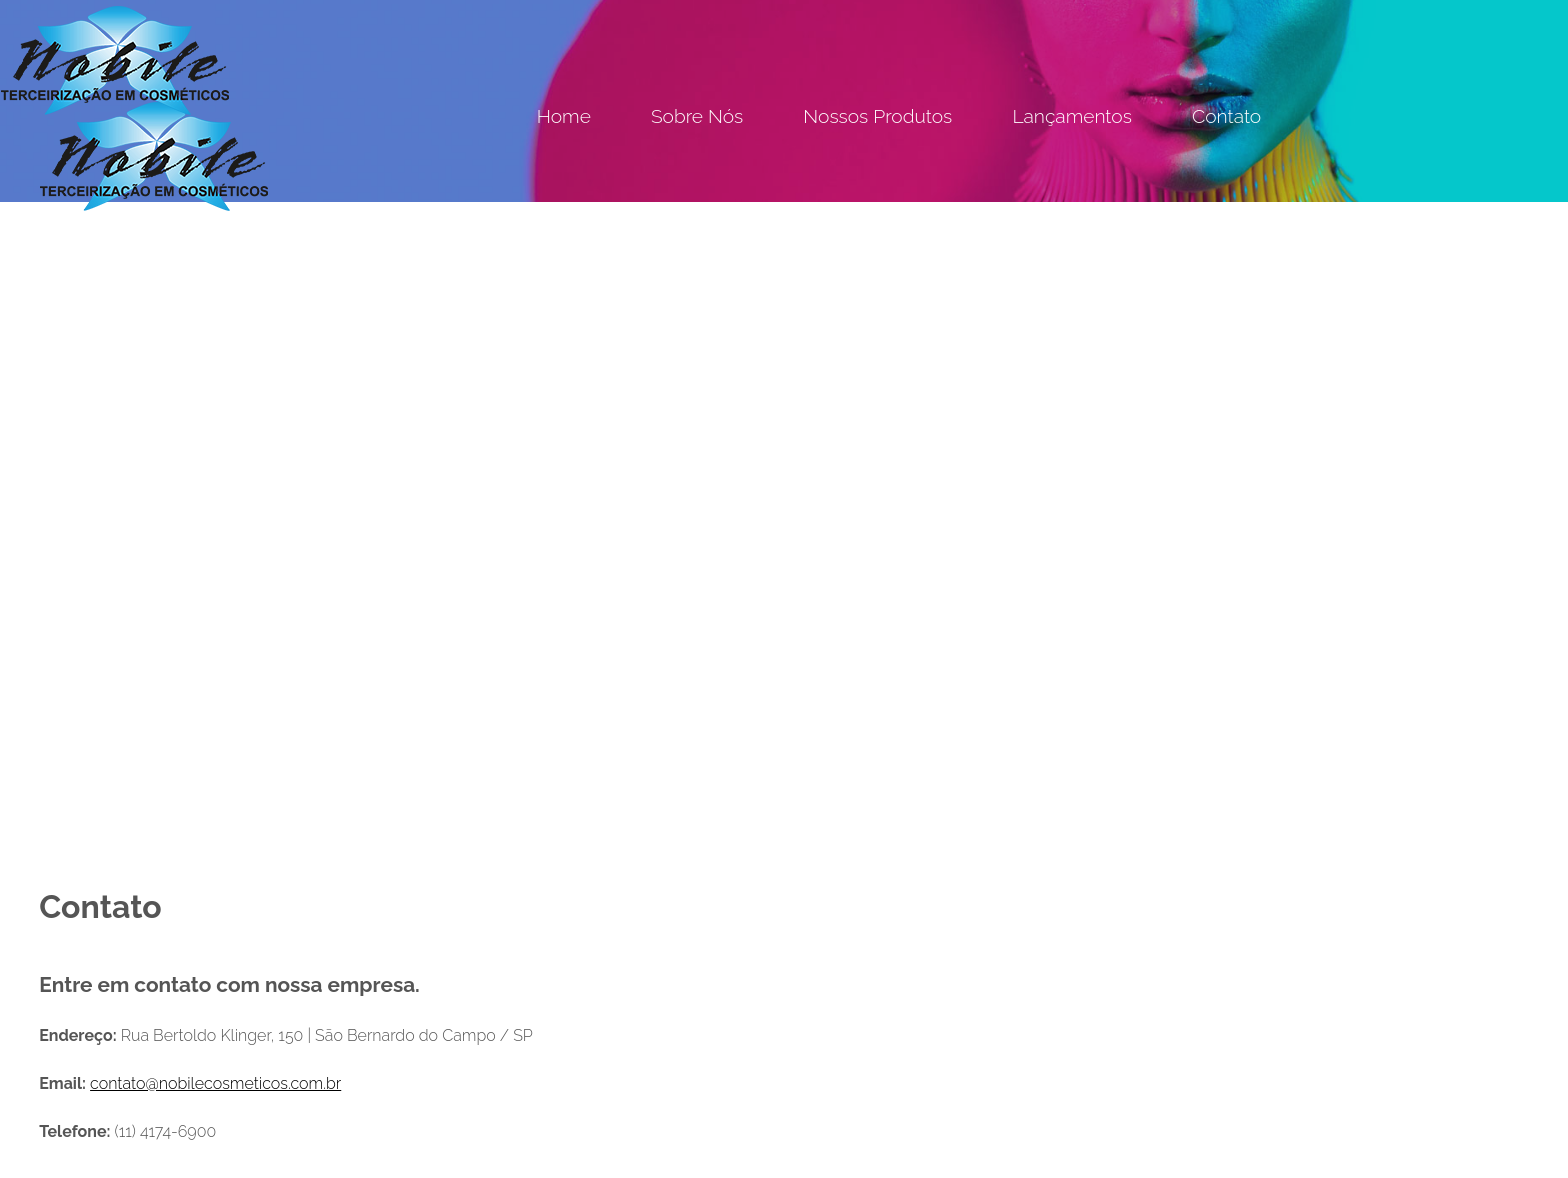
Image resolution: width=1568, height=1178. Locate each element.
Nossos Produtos (877, 116)
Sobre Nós (697, 116)
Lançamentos (1071, 116)
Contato (1226, 116)
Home (564, 116)
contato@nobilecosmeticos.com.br (215, 1083)
